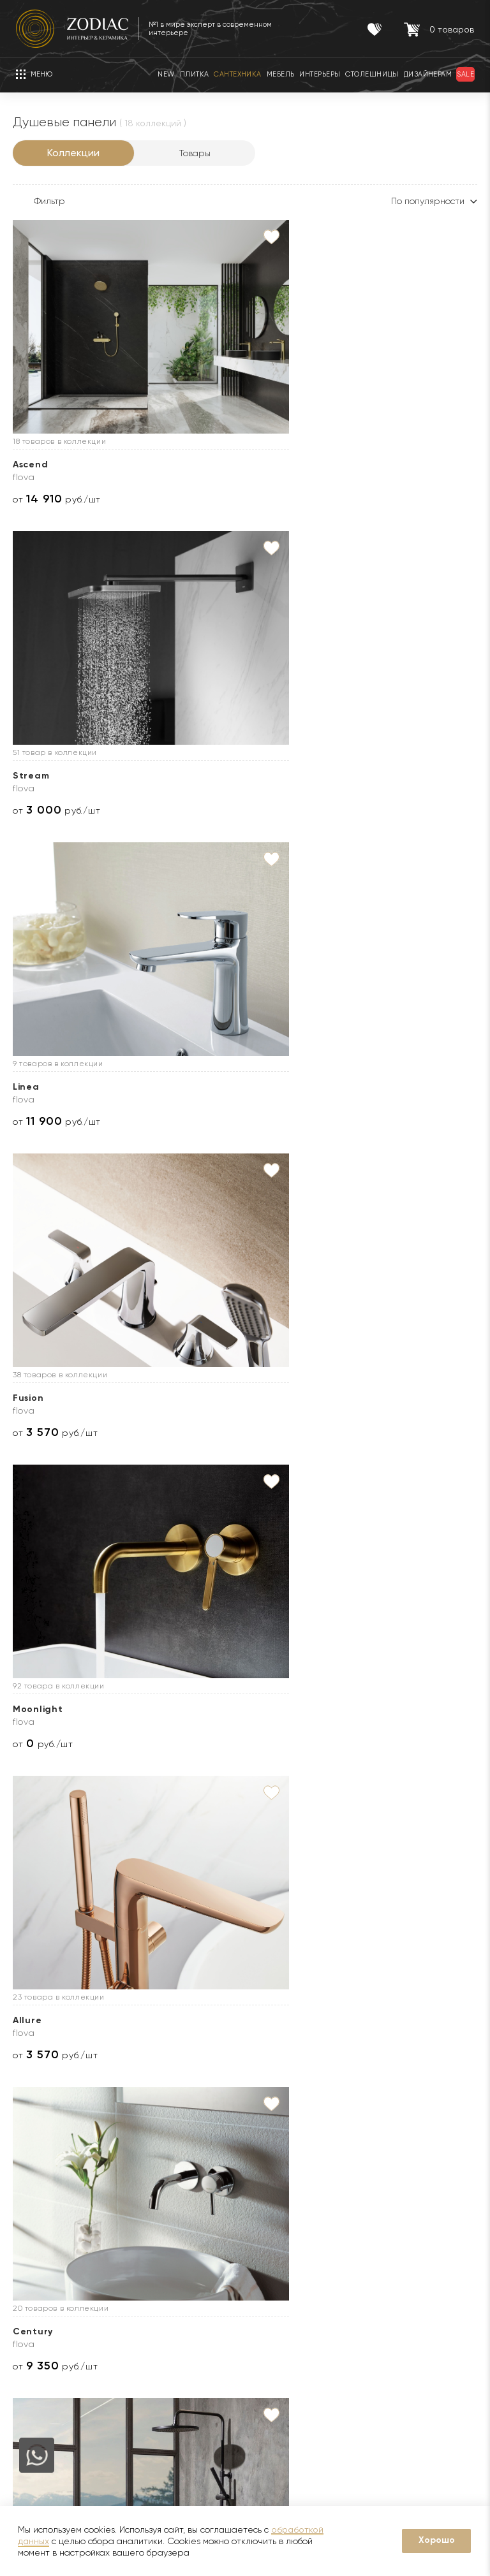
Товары (195, 153)
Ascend (30, 464)
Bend (184, 1709)
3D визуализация (292, 2246)
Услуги (275, 2169)
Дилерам (32, 2265)
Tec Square (199, 1398)
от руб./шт (57, 499)
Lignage (349, 1086)
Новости (31, 2226)
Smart (344, 1398)
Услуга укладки (290, 2265)
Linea (342, 464)
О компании (38, 2207)
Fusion (28, 775)
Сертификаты (151, 2226)
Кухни (133, 2322)
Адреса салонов (437, 2418)
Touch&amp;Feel (53, 1398)
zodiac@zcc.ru (448, 2393)
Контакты (425, 2169)
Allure (343, 775)
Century (33, 1086)
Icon (23, 1709)
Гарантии (141, 2207)
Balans (345, 1709)
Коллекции (73, 153)
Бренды (29, 2246)
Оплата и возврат (296, 2284)
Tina (23, 2020)
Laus (182, 2020)
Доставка (277, 2207)
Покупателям (156, 2169)
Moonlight (196, 775)
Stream (189, 464)
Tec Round (197, 1086)
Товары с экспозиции (166, 2284)
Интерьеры (144, 2303)
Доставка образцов (299, 2226)
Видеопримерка (292, 2303)
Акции (133, 2246)
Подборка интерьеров (305, 2360)
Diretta (347, 2020)
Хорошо (437, 2540)
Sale (130, 2265)
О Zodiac (37, 2169)
